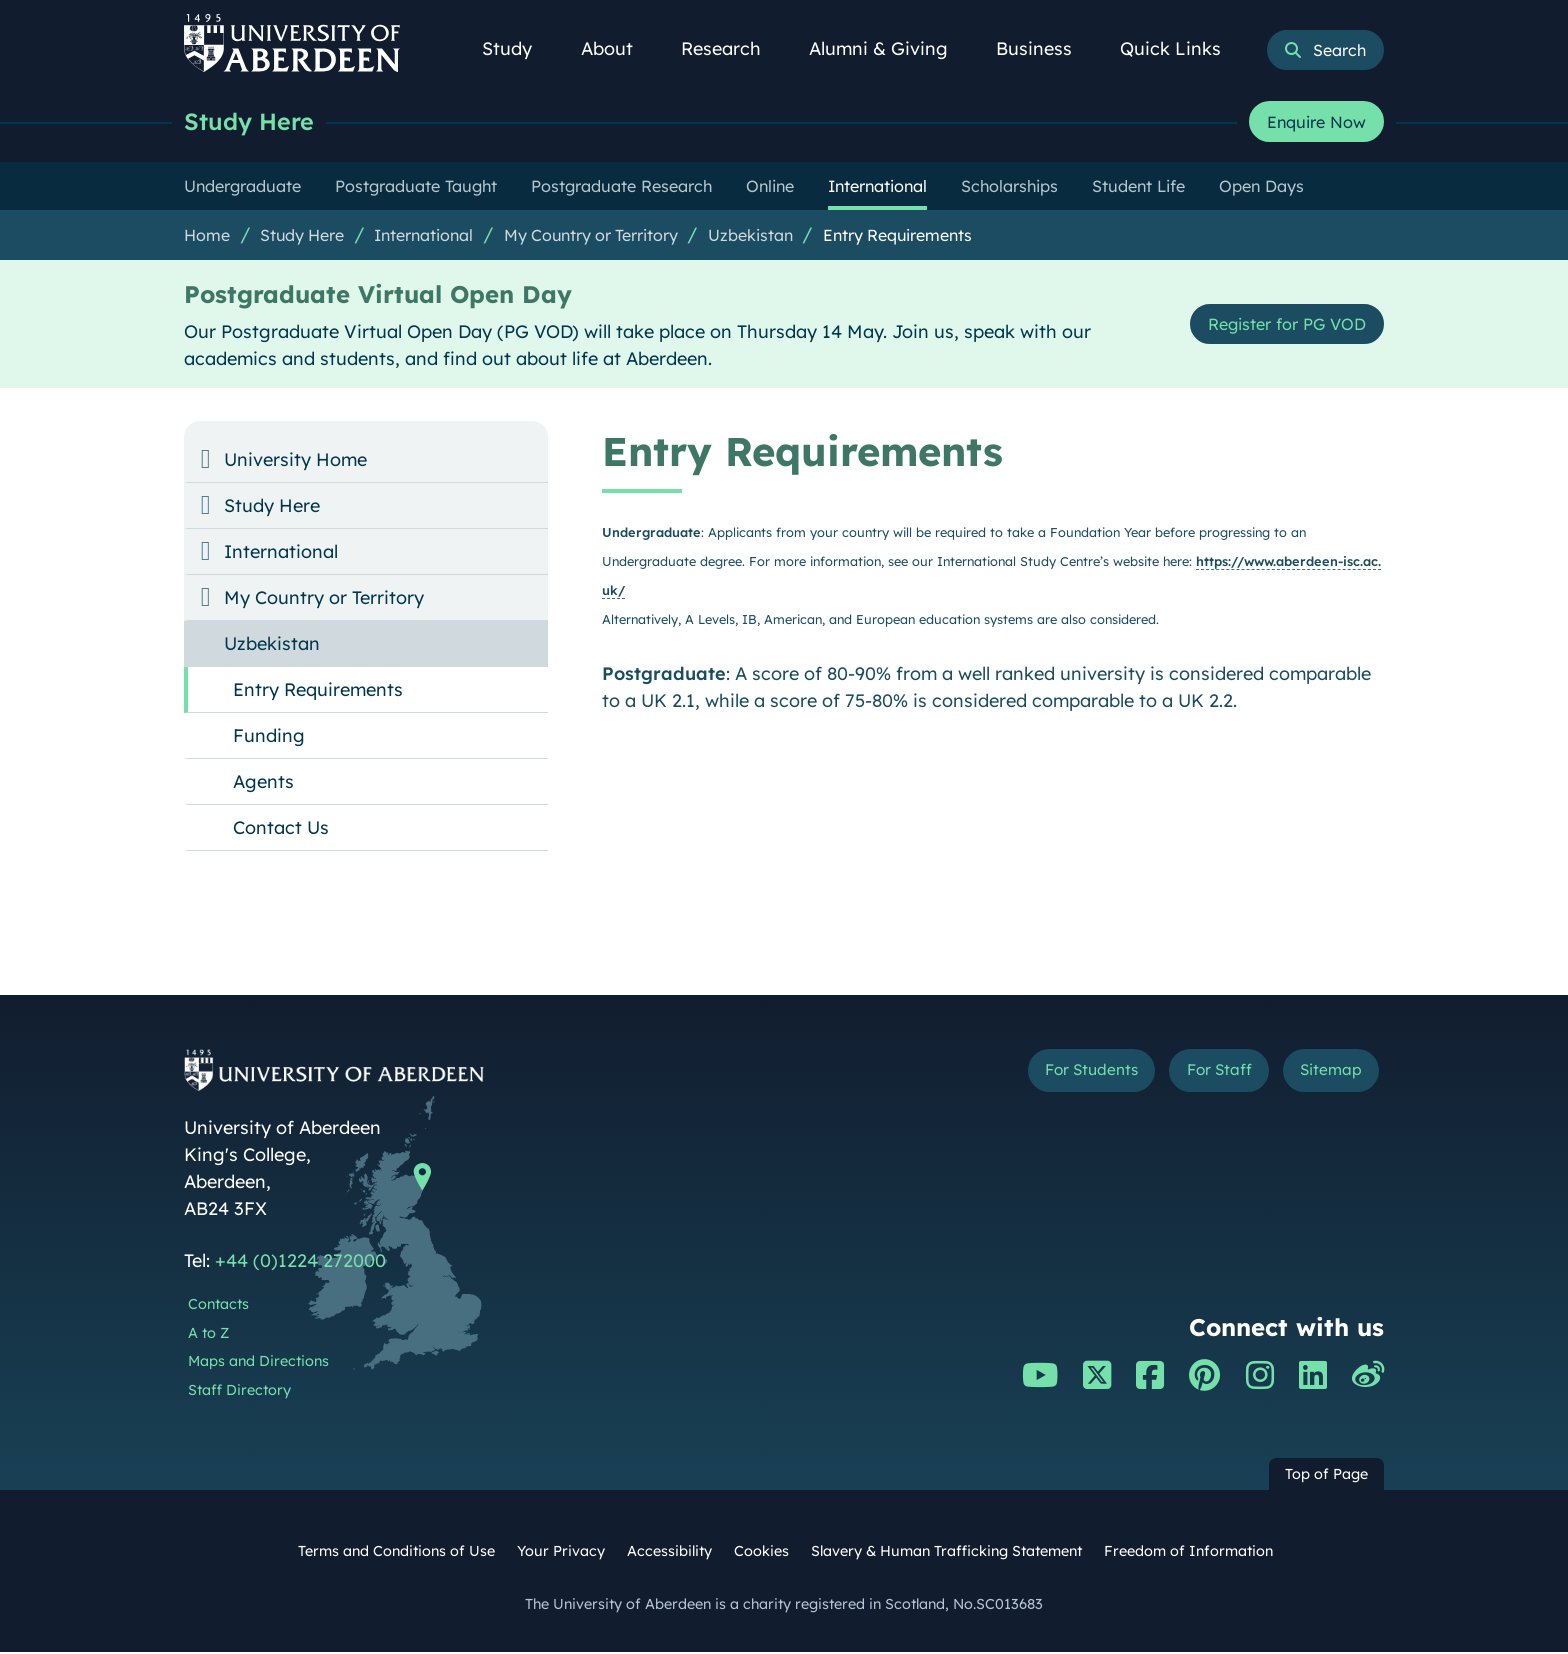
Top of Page (1326, 1476)
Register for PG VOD (1276, 325)
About (618, 48)
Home (207, 237)
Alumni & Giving (889, 48)
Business (1045, 48)
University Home (295, 461)
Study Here (254, 122)
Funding (269, 737)
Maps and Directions (258, 1363)
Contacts (218, 1306)
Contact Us (281, 829)
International (423, 237)
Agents (263, 783)
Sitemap (1323, 1075)
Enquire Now (1316, 123)
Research (732, 48)
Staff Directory (239, 1392)
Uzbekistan (750, 237)
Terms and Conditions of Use (396, 1553)
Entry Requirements (897, 237)
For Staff (1195, 1075)
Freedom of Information (1188, 1553)
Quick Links (1181, 48)
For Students (1047, 1075)
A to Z (208, 1335)
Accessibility (669, 1553)
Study (518, 48)
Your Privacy (561, 1553)
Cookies (761, 1553)
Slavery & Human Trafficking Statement (946, 1553)
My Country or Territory (591, 237)
